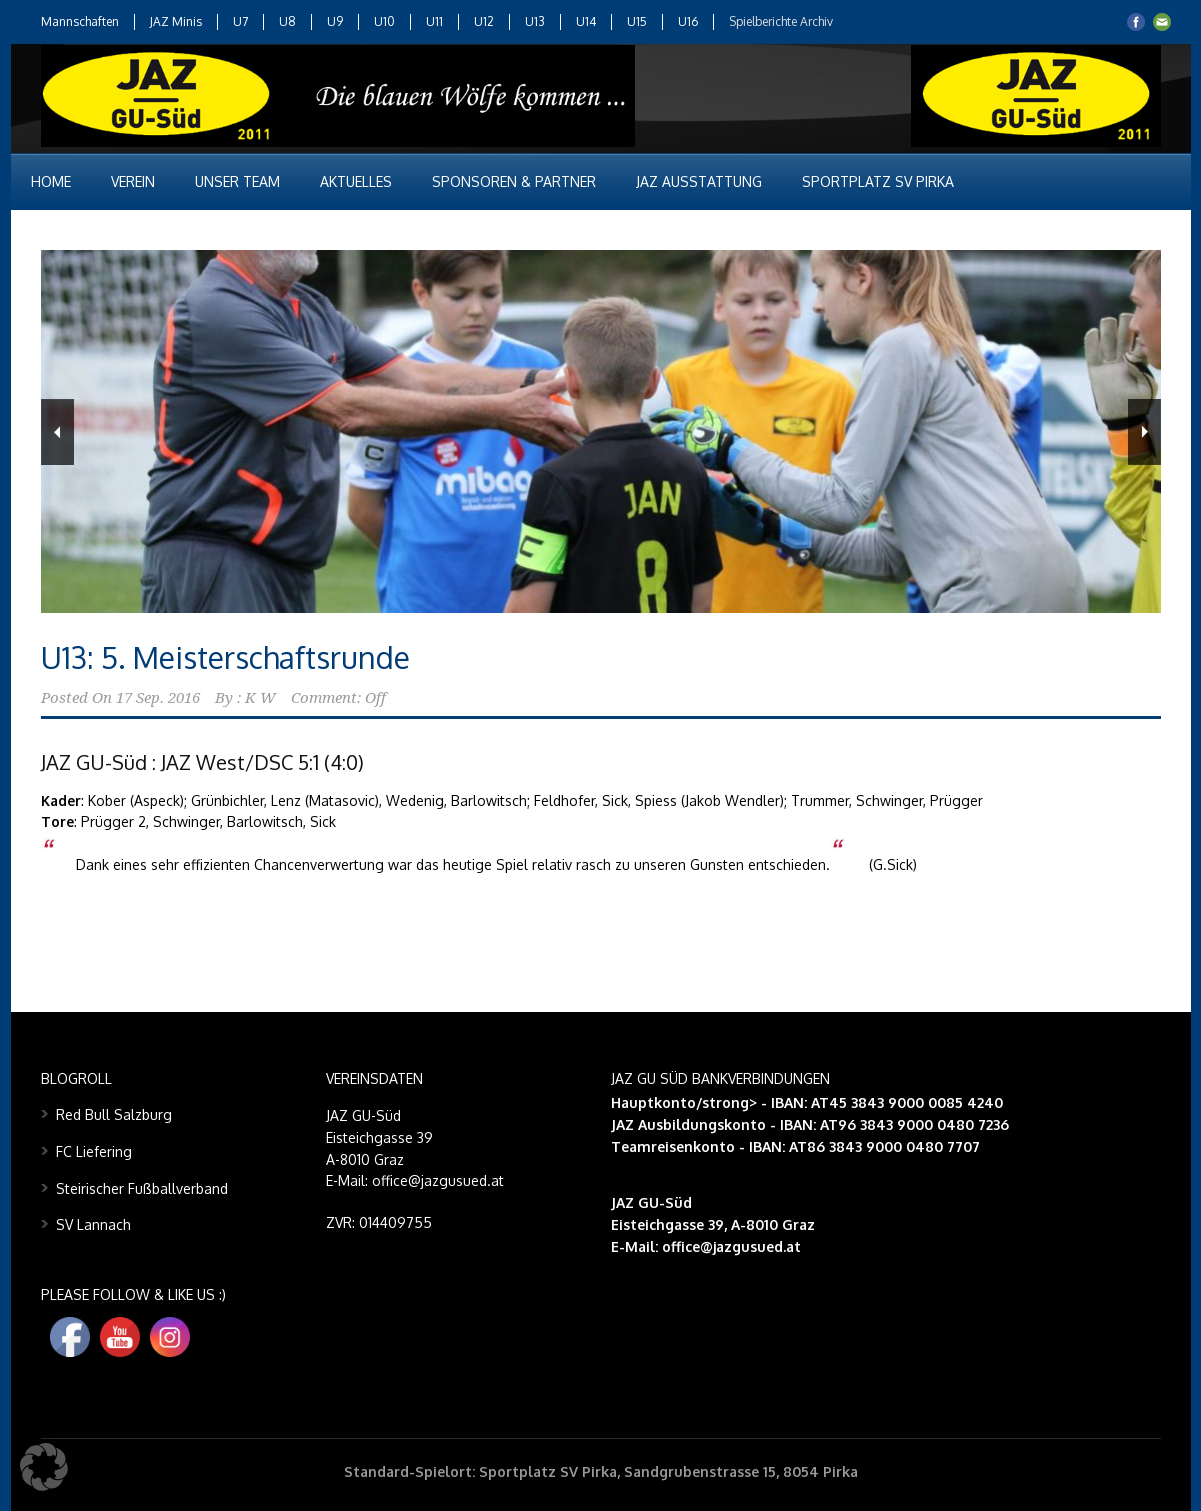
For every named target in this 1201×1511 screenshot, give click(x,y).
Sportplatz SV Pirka (878, 181)
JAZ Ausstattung (699, 181)
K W (260, 698)
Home (51, 181)
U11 (434, 21)
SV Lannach (93, 1224)
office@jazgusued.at (731, 1246)
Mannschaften (80, 21)
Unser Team (237, 181)
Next (1144, 432)
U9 (335, 21)
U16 (688, 21)
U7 (240, 21)
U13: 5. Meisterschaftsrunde (225, 657)
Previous (57, 432)
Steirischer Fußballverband (142, 1188)
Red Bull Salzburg (114, 1114)
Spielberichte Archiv (781, 21)
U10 (384, 21)
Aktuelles (356, 181)
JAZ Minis (176, 21)
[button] (44, 1467)
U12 (484, 21)
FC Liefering (94, 1151)
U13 (535, 21)
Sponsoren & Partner (514, 181)
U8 (287, 21)
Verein (133, 181)
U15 (637, 21)
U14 (586, 21)
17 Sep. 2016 (158, 698)
